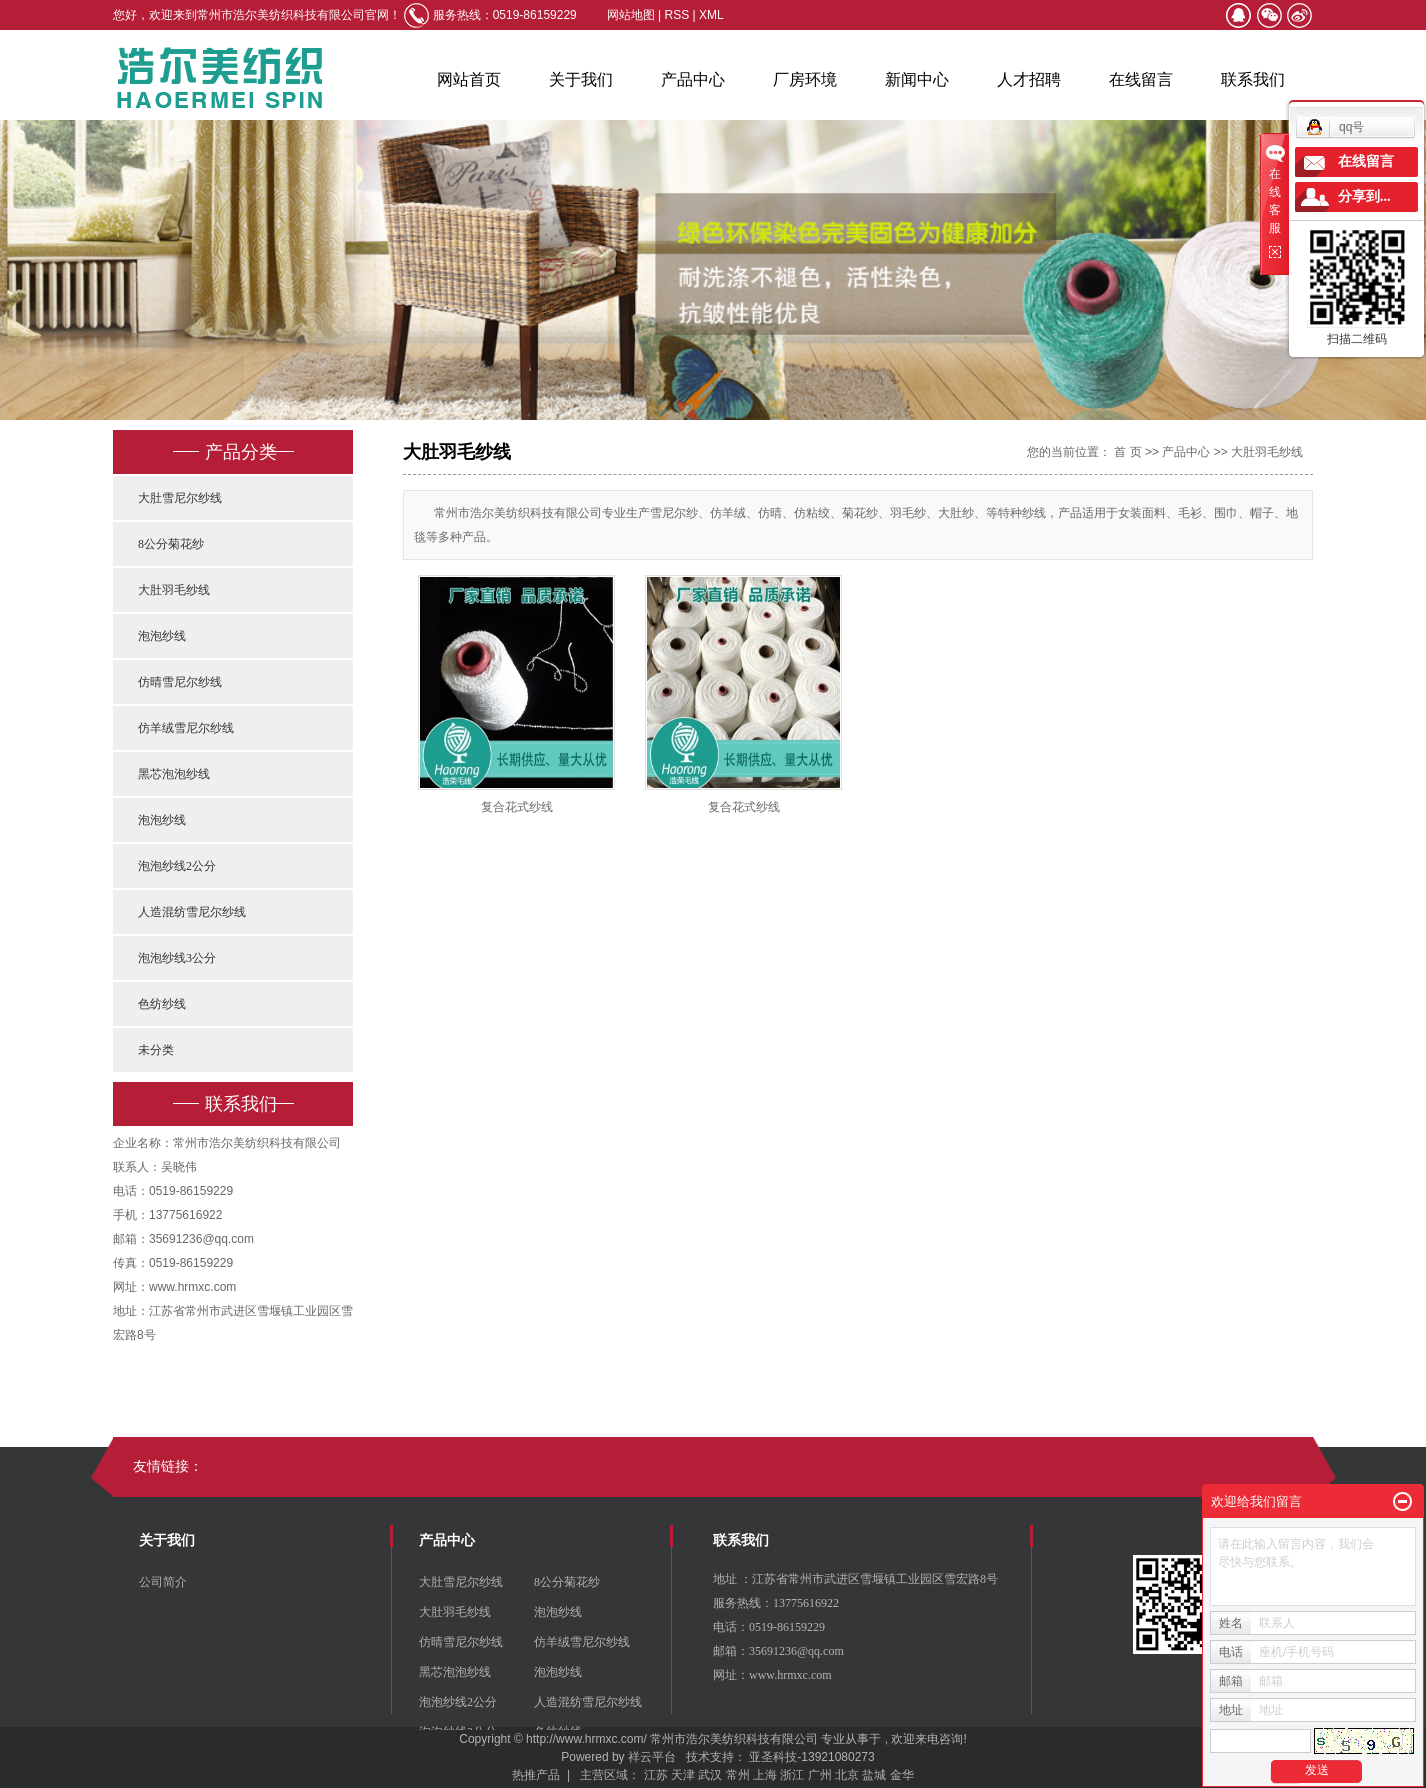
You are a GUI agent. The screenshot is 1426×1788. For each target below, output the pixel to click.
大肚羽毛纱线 (174, 590)
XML (711, 15)
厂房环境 (805, 79)
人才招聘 (1029, 79)
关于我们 (581, 79)
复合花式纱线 (517, 807)
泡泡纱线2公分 (177, 866)
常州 (738, 1775)
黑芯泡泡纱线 (174, 774)
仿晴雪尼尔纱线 (180, 682)
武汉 (710, 1775)
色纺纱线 (162, 1004)
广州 (820, 1775)
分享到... (1364, 196)
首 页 (1127, 452)
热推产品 (536, 1775)
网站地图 (632, 15)
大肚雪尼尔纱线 (180, 498)
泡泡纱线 (162, 636)
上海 (765, 1775)
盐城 (874, 1775)
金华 (902, 1775)
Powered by (589, 1757)
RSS (677, 15)
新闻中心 (917, 79)
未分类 (156, 1050)
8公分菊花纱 (171, 544)
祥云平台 (652, 1757)
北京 (847, 1775)
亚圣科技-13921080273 (811, 1757)
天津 (683, 1775)
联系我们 (1253, 79)
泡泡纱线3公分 (177, 958)
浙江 (792, 1775)
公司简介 (163, 1582)
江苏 (656, 1775)
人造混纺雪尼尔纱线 (192, 912)
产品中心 (693, 79)
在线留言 (1141, 79)
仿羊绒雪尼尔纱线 (186, 728)
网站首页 (469, 79)
